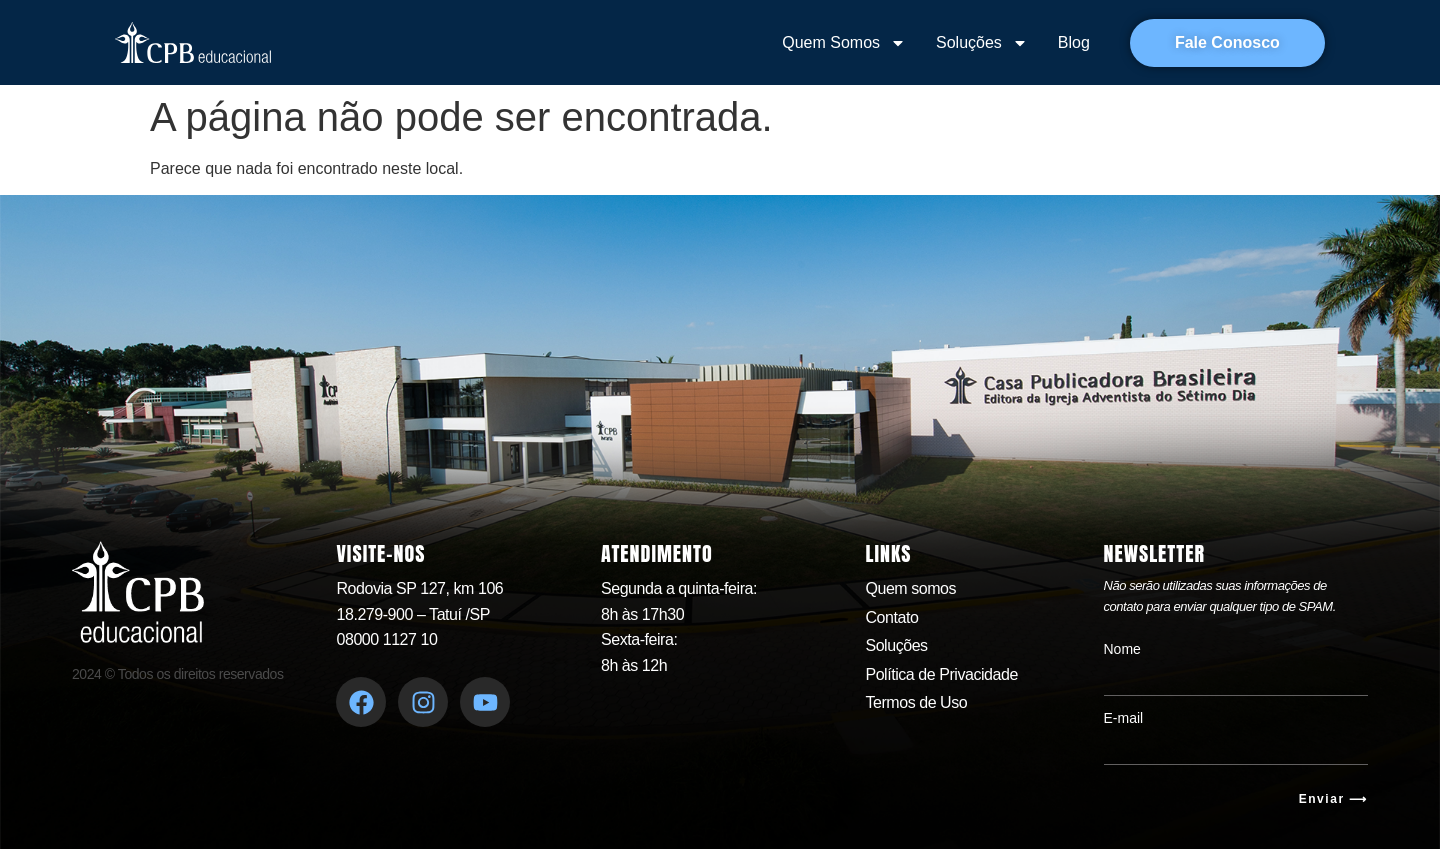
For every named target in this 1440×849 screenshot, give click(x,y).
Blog (1074, 42)
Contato (891, 617)
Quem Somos (844, 43)
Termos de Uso (916, 702)
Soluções (982, 43)
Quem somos (910, 588)
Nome (1122, 649)
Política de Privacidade (941, 674)
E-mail (1124, 718)
